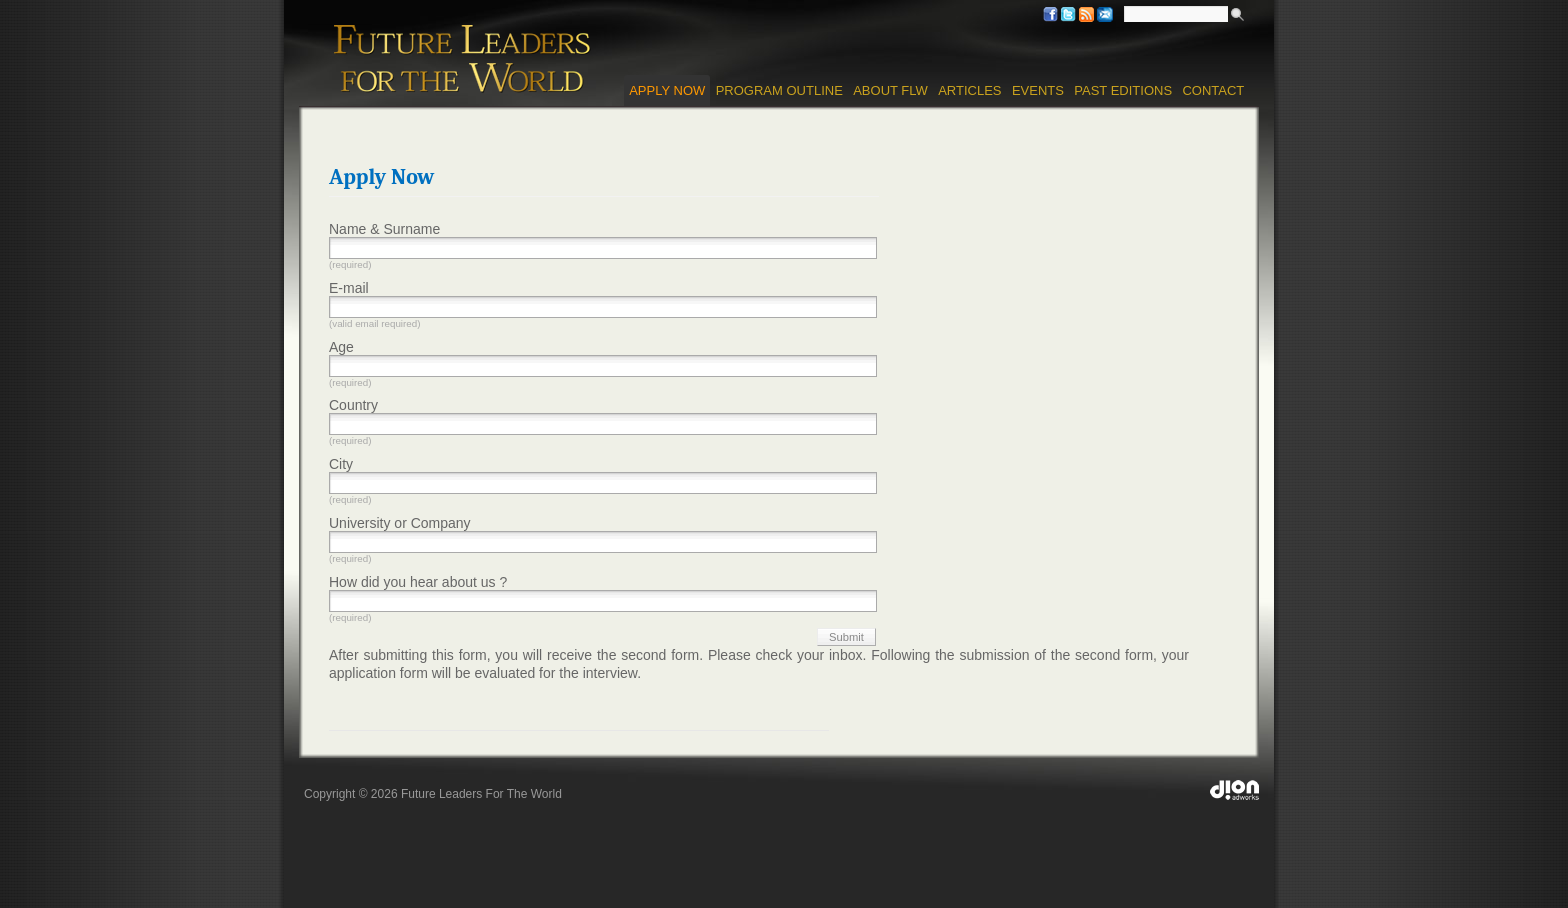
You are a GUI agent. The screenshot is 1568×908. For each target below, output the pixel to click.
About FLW (890, 90)
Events (1038, 90)
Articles (969, 90)
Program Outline (779, 90)
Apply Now (667, 90)
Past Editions (1123, 90)
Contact (1213, 90)
